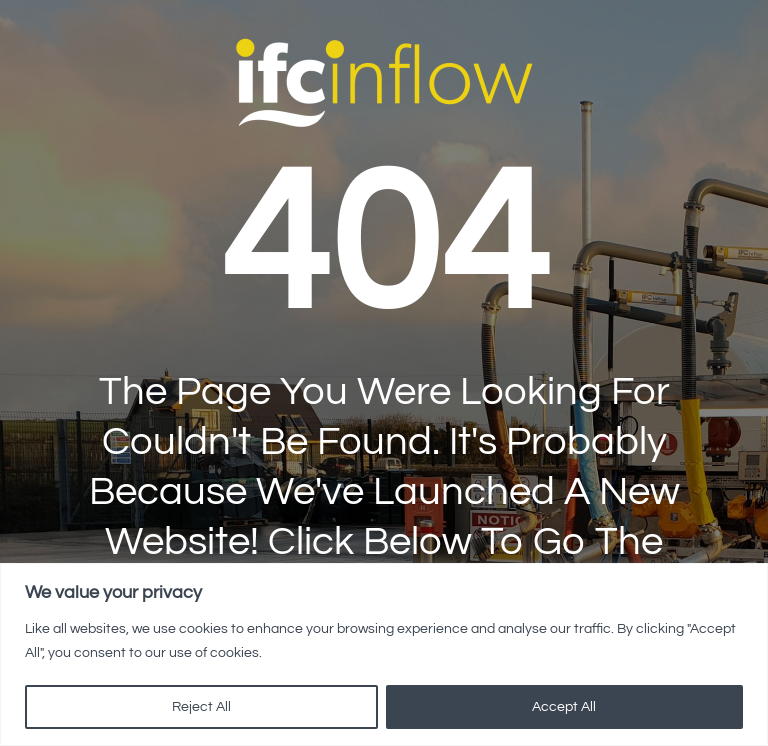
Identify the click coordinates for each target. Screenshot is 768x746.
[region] (384, 654)
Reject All (201, 707)
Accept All (564, 707)
